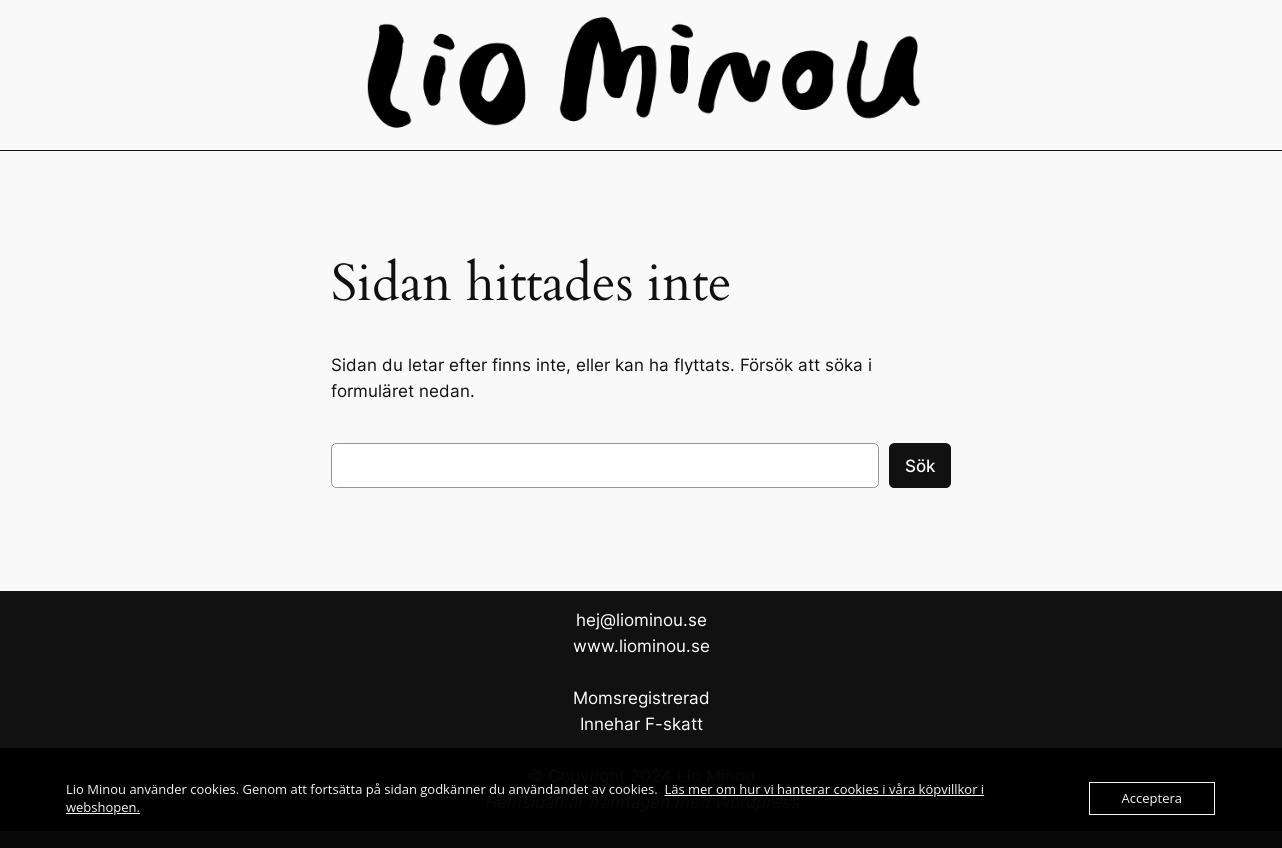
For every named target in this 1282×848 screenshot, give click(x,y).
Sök (920, 466)
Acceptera (1152, 798)
